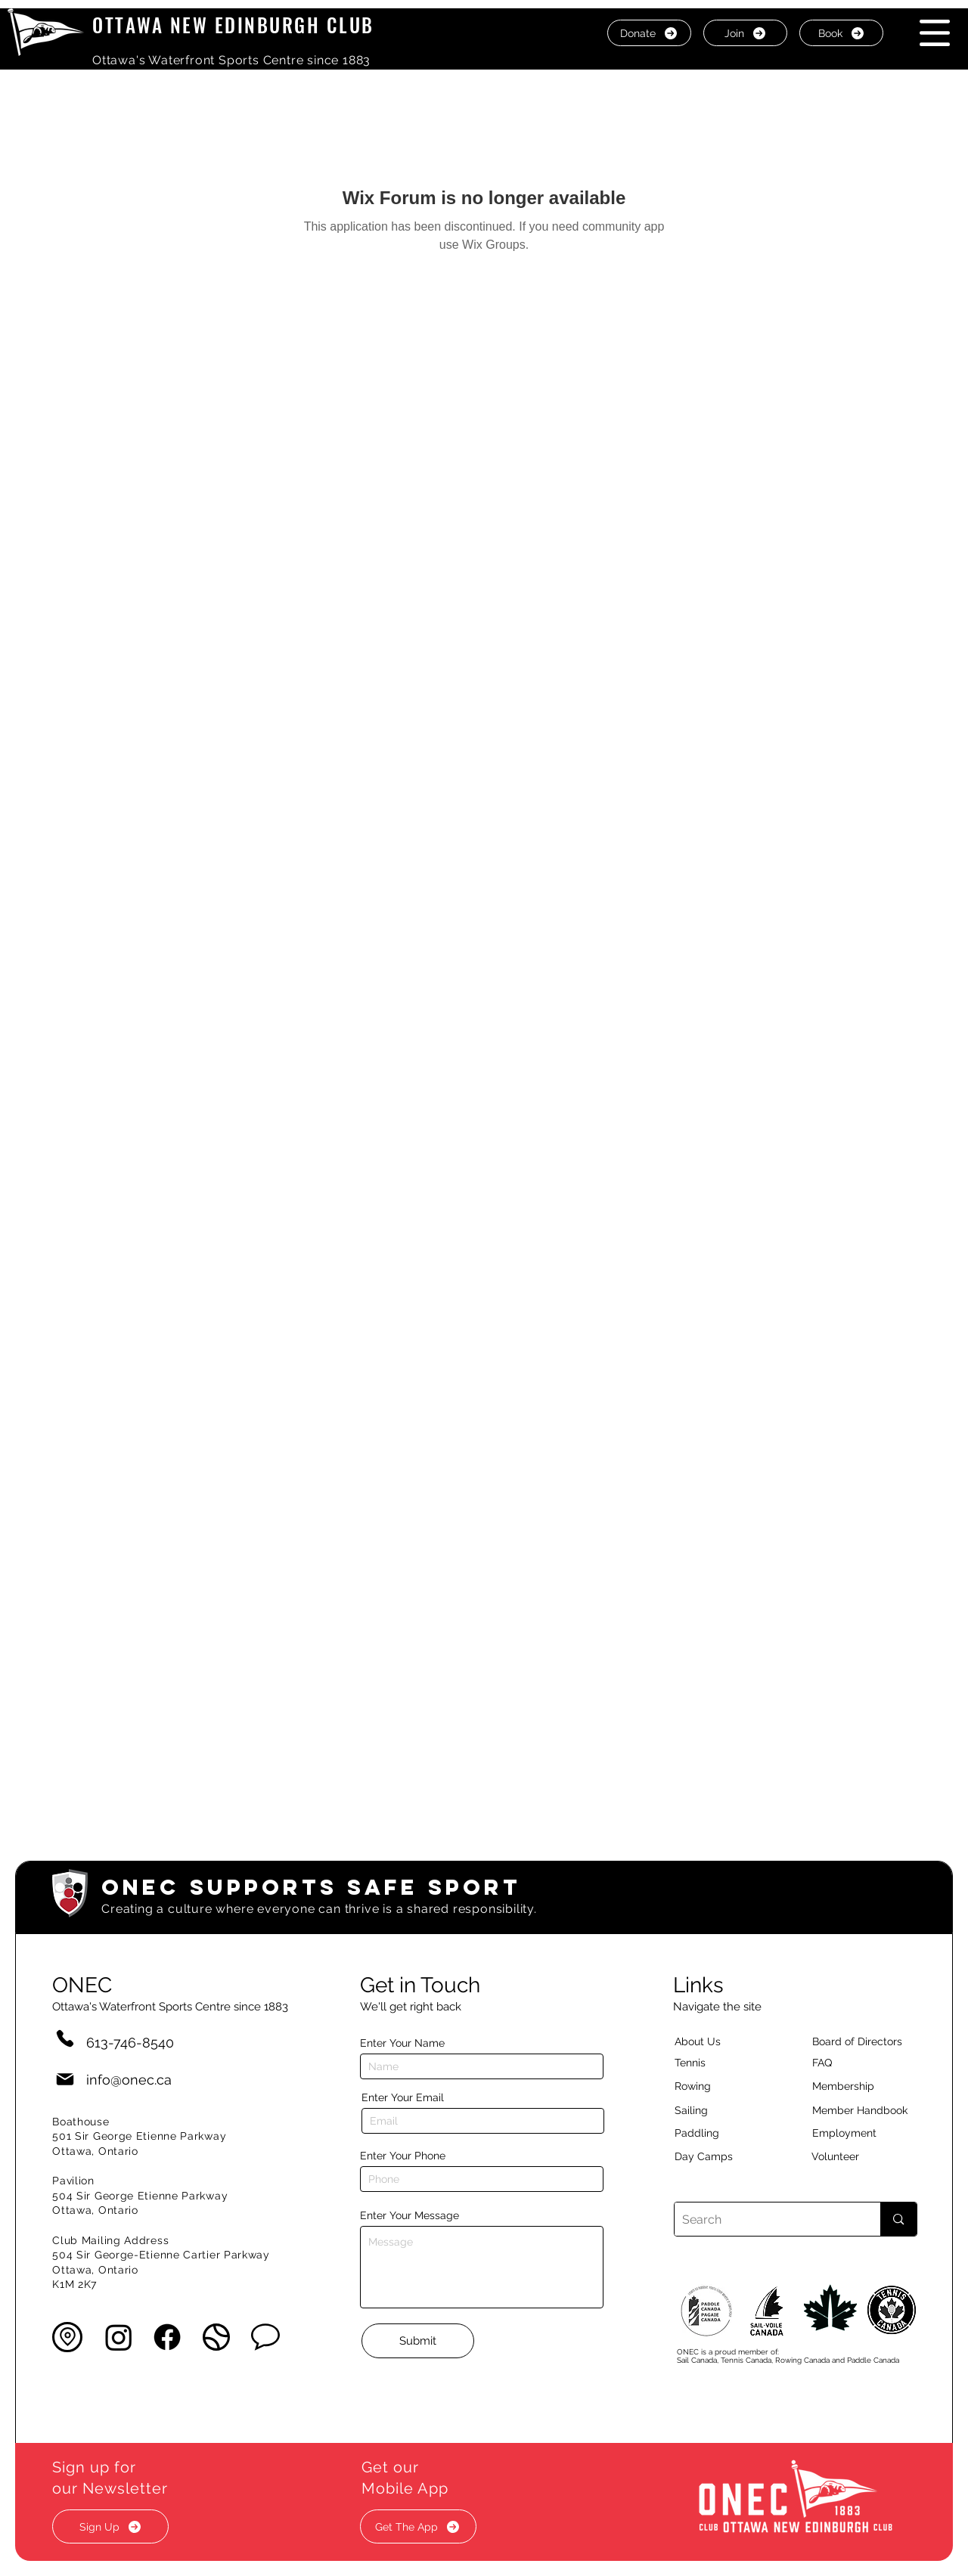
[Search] (765, 2219)
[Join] (745, 33)
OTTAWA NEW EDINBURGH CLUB (233, 25)
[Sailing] (720, 2110)
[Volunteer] (861, 2156)
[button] (935, 33)
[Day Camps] (720, 2156)
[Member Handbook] (871, 2110)
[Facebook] (167, 2337)
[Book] (841, 33)
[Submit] (417, 2340)
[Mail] (65, 2079)
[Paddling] (713, 2133)
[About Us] (724, 2041)
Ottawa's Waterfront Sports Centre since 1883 (231, 60)
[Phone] (65, 2038)
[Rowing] (707, 2086)
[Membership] (850, 2086)
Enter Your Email (402, 2097)
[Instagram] (118, 2337)
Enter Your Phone (402, 2155)
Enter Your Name (402, 2043)
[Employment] (862, 2133)
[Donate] (649, 33)
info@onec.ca (129, 2080)
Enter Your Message (409, 2215)
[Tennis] (699, 2062)
